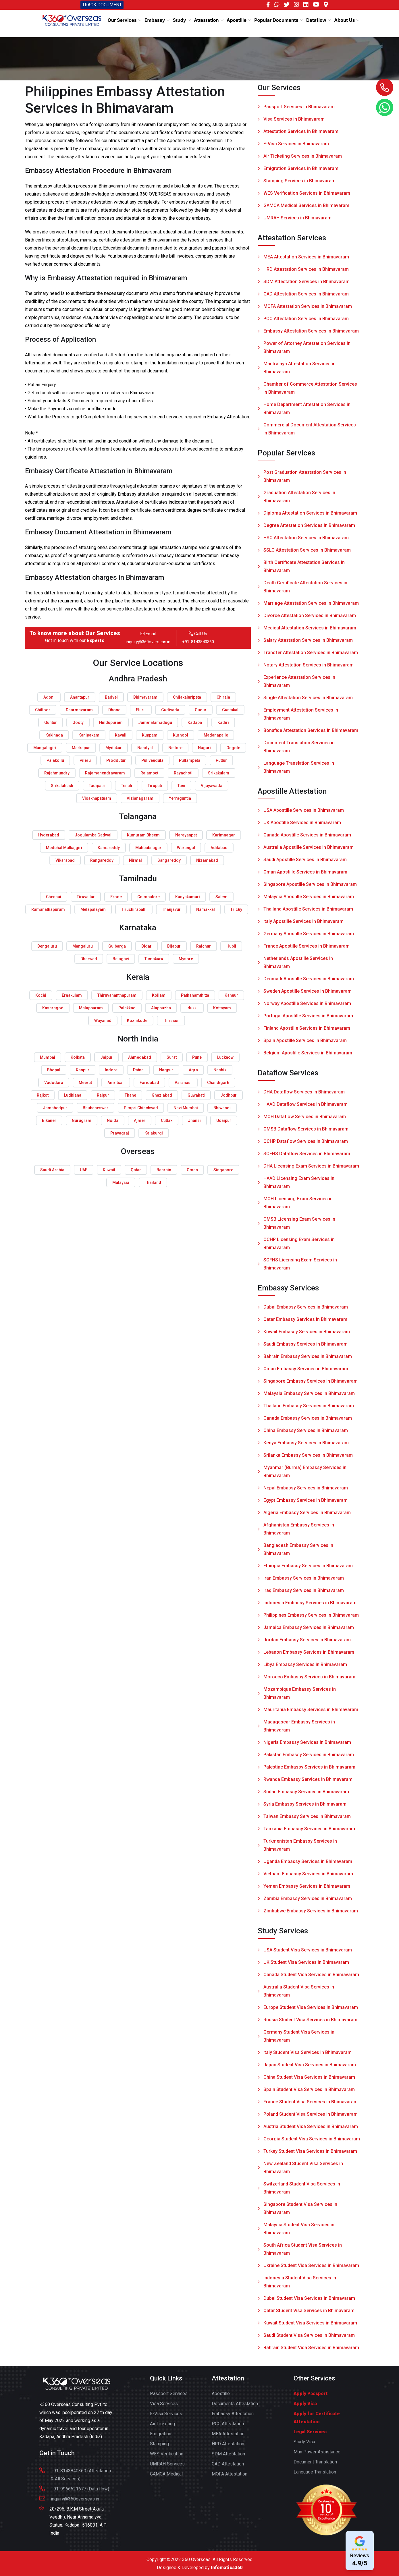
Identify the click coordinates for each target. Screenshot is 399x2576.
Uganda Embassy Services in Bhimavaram (307, 1865)
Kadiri (223, 722)
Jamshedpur (55, 1108)
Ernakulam (72, 995)
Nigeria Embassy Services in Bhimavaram (307, 1746)
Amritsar (115, 1082)
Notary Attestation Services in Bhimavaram (308, 669)
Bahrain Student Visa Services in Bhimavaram (311, 2351)
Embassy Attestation (233, 2417)
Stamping (159, 2448)
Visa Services (164, 2407)
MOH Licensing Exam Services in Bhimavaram (298, 1206)
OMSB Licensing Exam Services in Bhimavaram (299, 1227)
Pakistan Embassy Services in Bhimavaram (308, 1758)
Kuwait (109, 1170)
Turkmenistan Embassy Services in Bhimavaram (300, 1849)
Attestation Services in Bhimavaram (300, 131)
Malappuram (91, 1008)
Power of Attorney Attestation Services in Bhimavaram (306, 351)
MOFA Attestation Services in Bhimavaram (307, 310)
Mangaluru (82, 946)
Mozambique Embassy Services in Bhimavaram (299, 1697)
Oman (192, 1170)
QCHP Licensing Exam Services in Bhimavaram (299, 1247)
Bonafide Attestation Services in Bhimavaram (310, 734)
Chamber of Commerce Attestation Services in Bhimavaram (310, 392)
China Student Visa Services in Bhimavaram (309, 2081)
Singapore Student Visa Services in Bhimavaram (300, 2212)
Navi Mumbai (186, 1108)
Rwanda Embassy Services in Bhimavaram (307, 1783)
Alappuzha (161, 1008)
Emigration (160, 2437)
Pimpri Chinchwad (141, 1108)
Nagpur (166, 1070)
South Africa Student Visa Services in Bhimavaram (302, 2253)
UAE (83, 1170)
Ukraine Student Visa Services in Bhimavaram (311, 2269)
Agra (193, 1070)
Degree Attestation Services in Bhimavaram (309, 529)
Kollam (158, 995)
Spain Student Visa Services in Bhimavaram (309, 2093)
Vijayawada (211, 785)
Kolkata (78, 1057)
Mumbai (47, 1057)
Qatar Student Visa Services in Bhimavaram (308, 2314)
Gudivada (170, 710)
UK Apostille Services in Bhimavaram (302, 826)
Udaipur (223, 1120)
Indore (111, 1070)
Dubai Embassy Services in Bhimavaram (305, 1311)
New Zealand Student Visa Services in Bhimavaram (303, 2171)
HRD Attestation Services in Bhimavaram (306, 273)
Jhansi (194, 1120)
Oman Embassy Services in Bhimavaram (305, 1372)
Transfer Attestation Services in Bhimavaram (310, 656)
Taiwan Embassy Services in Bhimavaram (307, 1820)
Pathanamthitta (195, 995)
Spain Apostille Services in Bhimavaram (305, 1044)
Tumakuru (153, 958)
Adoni (49, 697)
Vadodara (53, 1082)
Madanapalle (216, 735)
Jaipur (106, 1057)
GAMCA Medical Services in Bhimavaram (306, 205)
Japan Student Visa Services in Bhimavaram (309, 2068)
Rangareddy (101, 860)
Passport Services (169, 2397)
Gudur (201, 710)
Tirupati (155, 785)
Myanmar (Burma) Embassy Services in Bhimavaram (304, 1475)
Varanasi (183, 1082)
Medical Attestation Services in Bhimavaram (309, 632)
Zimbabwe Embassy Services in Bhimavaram (310, 1915)
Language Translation (315, 2476)
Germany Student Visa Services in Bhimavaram (298, 2040)
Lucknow (225, 1057)
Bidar (146, 946)
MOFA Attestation (229, 2478)
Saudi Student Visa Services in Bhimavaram (309, 2339)
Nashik (219, 1070)
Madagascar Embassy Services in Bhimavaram (299, 1730)
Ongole (233, 747)
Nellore (175, 747)
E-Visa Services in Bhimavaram (296, 144)
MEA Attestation (228, 2437)
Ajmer (139, 1120)
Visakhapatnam (96, 798)
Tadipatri (97, 785)
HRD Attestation (228, 2448)
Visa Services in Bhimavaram (294, 119)
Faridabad (149, 1082)
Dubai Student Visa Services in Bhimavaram (309, 2302)
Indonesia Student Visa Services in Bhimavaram (299, 2286)
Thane (130, 1095)
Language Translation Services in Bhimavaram (298, 771)
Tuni (181, 785)
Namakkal (205, 909)
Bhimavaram (145, 697)
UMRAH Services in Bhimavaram (297, 218)
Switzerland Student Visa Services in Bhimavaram (301, 2192)
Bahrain (164, 1170)
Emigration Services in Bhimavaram (300, 168)
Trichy (236, 909)
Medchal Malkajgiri (64, 847)
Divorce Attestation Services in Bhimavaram (309, 619)
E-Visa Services (166, 2417)
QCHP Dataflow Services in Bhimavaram (305, 1145)
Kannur (231, 995)
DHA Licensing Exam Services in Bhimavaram (311, 1170)
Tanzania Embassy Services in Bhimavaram (309, 1832)
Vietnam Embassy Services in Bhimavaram (308, 1878)
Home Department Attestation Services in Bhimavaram (306, 412)
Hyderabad (48, 835)
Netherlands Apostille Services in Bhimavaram (298, 966)
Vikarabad (65, 860)
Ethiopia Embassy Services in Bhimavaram (308, 1569)
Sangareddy (169, 860)
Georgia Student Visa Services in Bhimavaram (311, 2143)
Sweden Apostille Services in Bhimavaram (307, 995)
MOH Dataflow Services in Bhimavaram (304, 1120)
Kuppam (149, 735)
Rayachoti (183, 773)
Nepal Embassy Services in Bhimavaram (305, 1492)
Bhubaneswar (95, 1108)
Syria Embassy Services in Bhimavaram (304, 1808)
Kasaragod (52, 1008)
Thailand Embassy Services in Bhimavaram (308, 1409)
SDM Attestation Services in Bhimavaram (306, 285)
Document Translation (315, 2466)
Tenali (126, 785)
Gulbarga (117, 946)
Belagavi (121, 958)
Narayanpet (186, 835)
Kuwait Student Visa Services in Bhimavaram (310, 2327)
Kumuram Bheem (143, 835)
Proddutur (116, 760)
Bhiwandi (222, 1108)
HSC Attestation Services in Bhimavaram (306, 541)
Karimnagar (223, 835)
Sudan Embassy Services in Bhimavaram (306, 1795)
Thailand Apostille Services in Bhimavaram (308, 913)
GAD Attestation (228, 2468)
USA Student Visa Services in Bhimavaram (307, 1954)
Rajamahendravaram (105, 773)
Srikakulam (218, 773)
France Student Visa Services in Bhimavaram (310, 2106)
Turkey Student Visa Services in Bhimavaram (310, 2155)
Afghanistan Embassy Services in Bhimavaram (298, 1533)
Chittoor (42, 710)
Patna (138, 1070)
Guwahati (196, 1095)
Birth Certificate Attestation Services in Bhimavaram (304, 570)
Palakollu (55, 760)
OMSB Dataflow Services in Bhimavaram (305, 1133)
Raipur (103, 1095)
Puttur (221, 760)
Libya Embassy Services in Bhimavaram (305, 1668)
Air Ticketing (162, 2427)
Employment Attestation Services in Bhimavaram (300, 718)
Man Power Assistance (317, 2456)
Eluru (141, 710)
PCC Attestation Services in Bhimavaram (306, 322)
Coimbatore (148, 896)
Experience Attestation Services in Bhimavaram (299, 685)
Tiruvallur (86, 896)
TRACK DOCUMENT (102, 4)
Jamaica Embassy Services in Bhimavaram (308, 1631)
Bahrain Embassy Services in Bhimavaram (307, 1360)
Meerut (85, 1082)
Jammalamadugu (155, 722)
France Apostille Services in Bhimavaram (306, 950)
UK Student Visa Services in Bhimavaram (306, 1966)
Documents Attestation (235, 2407)
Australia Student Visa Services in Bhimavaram (298, 1995)
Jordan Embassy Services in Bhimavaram (307, 1644)
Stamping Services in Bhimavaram (299, 181)
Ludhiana (72, 1095)
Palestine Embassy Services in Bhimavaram (309, 1771)
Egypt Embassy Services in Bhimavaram (305, 1504)
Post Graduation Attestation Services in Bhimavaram (304, 480)
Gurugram (81, 1120)
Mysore (186, 958)
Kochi (40, 995)
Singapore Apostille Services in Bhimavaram (310, 888)
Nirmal (135, 860)
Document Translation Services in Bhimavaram (299, 750)
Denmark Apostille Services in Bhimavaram (308, 982)
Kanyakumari (187, 896)
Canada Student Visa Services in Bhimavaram (311, 1978)
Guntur (50, 722)
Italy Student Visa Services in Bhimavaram (307, 2056)
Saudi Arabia (52, 1170)
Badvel (111, 697)
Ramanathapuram (48, 909)
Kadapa (195, 722)
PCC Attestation (228, 2427)
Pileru (85, 760)
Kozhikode (137, 1020)
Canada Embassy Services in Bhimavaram (307, 1422)
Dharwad (88, 958)
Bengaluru (47, 946)
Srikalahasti (62, 785)
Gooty (78, 722)
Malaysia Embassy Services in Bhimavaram (309, 1397)
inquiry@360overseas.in (148, 641)
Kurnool (180, 735)
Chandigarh (218, 1082)
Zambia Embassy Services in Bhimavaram (307, 1902)
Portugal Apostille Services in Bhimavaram (308, 1020)
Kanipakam (88, 735)
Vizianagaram (140, 798)
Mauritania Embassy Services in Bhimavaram (310, 1713)
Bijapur (174, 946)
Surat (172, 1057)
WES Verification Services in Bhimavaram (306, 193)
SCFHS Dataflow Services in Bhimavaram (306, 1157)
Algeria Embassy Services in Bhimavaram (307, 1516)
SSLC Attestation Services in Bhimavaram (307, 554)
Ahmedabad (139, 1057)
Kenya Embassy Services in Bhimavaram (306, 1447)
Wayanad (102, 1020)
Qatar (136, 1170)
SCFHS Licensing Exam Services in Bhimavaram (300, 1268)
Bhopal (53, 1070)
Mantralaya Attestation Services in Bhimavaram (299, 371)
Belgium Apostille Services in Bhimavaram (307, 1057)
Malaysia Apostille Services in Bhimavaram (308, 900)
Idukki (192, 1008)
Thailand (153, 1182)
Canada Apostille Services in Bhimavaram (307, 839)
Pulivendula (152, 760)
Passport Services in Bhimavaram (299, 107)
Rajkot (43, 1095)
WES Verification (166, 2458)
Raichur (203, 946)
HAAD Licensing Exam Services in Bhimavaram (298, 1186)
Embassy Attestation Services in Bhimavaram (311, 335)
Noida (112, 1120)
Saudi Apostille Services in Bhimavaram (305, 863)
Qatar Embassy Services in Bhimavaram (305, 1323)
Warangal (186, 847)
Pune (197, 1057)
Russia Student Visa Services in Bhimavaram (310, 2023)
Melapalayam (93, 909)
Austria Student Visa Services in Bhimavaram (310, 2130)
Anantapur (79, 697)
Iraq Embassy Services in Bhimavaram (303, 1594)
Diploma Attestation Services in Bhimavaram (310, 517)
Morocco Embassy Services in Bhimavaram (309, 1681)
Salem (221, 896)
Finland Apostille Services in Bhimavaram (306, 1032)
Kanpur (82, 1070)
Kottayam (222, 1008)
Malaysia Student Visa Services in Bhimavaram (298, 2232)
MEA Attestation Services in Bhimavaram (306, 261)
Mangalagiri (44, 747)
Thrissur (171, 1020)
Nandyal (145, 747)
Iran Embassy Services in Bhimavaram (303, 1582)
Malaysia (120, 1182)
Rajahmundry (57, 773)
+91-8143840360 (198, 641)
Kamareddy (109, 847)
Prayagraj (119, 1133)
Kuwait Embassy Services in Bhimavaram (306, 1335)
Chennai (53, 896)
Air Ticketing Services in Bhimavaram (302, 156)
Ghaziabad (162, 1095)
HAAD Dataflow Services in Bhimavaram (305, 1108)
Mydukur (113, 747)
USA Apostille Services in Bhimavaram (303, 814)
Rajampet (149, 773)
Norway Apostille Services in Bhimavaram (307, 1007)
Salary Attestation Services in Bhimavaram (308, 644)
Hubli (231, 946)
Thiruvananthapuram (116, 995)
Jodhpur (228, 1095)
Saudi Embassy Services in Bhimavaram (305, 1348)
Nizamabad (207, 860)
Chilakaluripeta (187, 697)
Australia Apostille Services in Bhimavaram (308, 851)
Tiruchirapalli (134, 909)
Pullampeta (189, 760)
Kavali (120, 735)
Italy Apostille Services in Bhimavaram (303, 925)
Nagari (204, 747)
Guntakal (230, 710)
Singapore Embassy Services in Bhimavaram (310, 1385)
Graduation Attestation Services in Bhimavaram (299, 500)
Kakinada (54, 735)
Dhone (114, 710)
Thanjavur (171, 909)
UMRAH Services (167, 2468)
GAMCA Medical (166, 2478)
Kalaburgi (153, 1133)
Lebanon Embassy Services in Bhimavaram (308, 1656)
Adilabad (219, 847)
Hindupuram (111, 722)
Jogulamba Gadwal (93, 835)
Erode (116, 896)
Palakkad (127, 1008)
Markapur (81, 747)
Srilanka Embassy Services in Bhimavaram (308, 1459)
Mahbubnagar (148, 847)
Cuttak (166, 1120)
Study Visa (304, 2446)
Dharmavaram (79, 710)
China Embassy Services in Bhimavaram (305, 1434)
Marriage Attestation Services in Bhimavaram (311, 607)
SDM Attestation (228, 2458)
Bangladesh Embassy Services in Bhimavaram (298, 1553)
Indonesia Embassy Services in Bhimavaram (309, 1606)
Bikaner (49, 1120)
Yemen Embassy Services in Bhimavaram (306, 1890)
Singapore (223, 1170)
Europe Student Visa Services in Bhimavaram (310, 2011)
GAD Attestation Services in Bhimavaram (306, 298)
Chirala (223, 697)
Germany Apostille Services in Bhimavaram (308, 937)
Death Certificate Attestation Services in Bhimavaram (305, 591)
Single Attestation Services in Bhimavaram (308, 701)
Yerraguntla (180, 798)
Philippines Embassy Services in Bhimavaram (311, 1619)
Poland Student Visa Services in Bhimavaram (310, 2118)
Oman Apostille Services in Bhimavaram (305, 876)
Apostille (221, 2397)
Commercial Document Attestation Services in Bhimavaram (309, 433)
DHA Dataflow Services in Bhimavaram (304, 1096)
